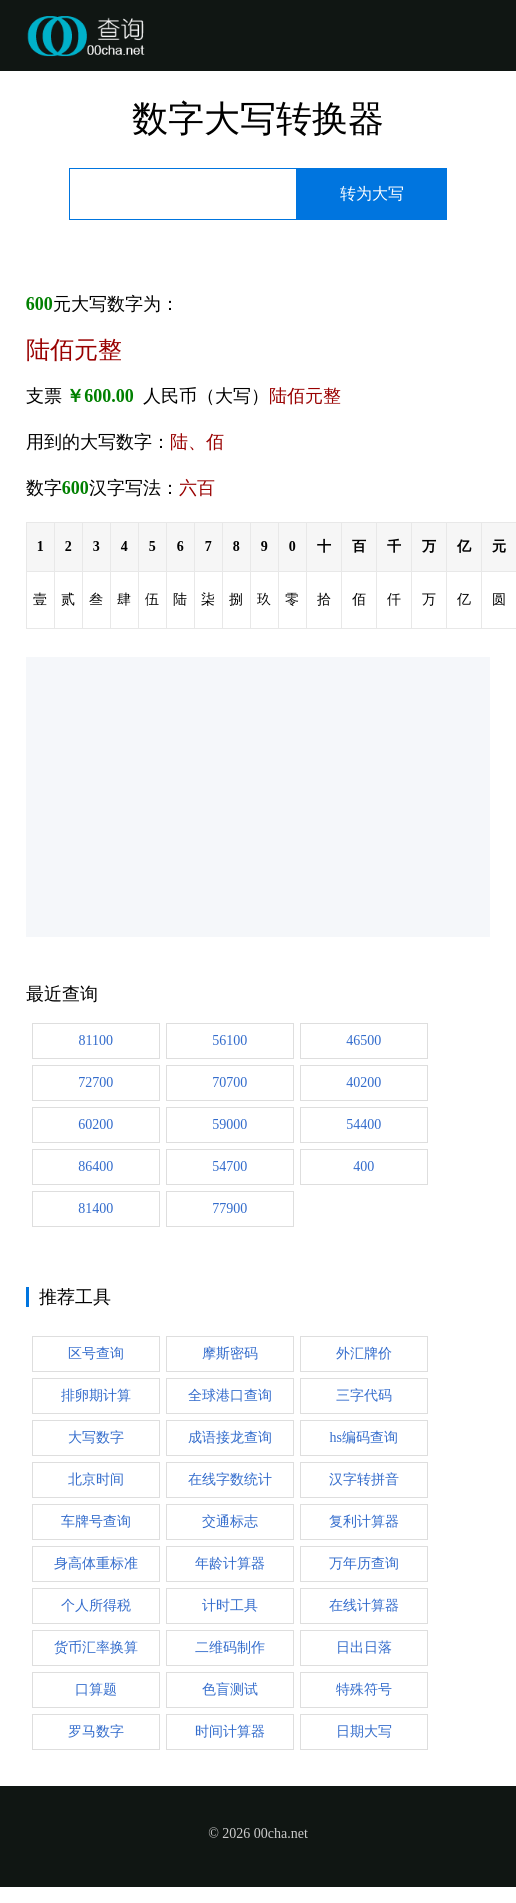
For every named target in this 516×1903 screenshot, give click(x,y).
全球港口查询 (230, 1395)
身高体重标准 (96, 1563)
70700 (229, 1082)
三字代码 (364, 1395)
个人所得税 (96, 1605)
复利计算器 (364, 1521)
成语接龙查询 (230, 1437)
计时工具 (230, 1605)
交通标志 (230, 1521)
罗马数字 (96, 1731)
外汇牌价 (364, 1353)
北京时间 (96, 1479)
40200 (363, 1082)
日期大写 (364, 1731)
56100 (229, 1040)
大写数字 (96, 1437)
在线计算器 (364, 1605)
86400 (95, 1166)
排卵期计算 (96, 1395)
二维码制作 (230, 1647)
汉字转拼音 (364, 1479)
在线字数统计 (230, 1479)
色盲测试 (230, 1689)
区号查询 (96, 1353)
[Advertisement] (250, 797)
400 (363, 1166)
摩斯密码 (230, 1353)
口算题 (96, 1689)
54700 (229, 1166)
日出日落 (364, 1647)
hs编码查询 (364, 1437)
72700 (95, 1082)
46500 (363, 1040)
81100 (96, 1040)
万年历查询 (364, 1563)
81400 (95, 1208)
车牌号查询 (96, 1521)
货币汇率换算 (96, 1647)
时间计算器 (230, 1731)
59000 (229, 1124)
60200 (95, 1124)
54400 (363, 1124)
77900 (229, 1208)
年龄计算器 (230, 1563)
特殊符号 (364, 1689)
